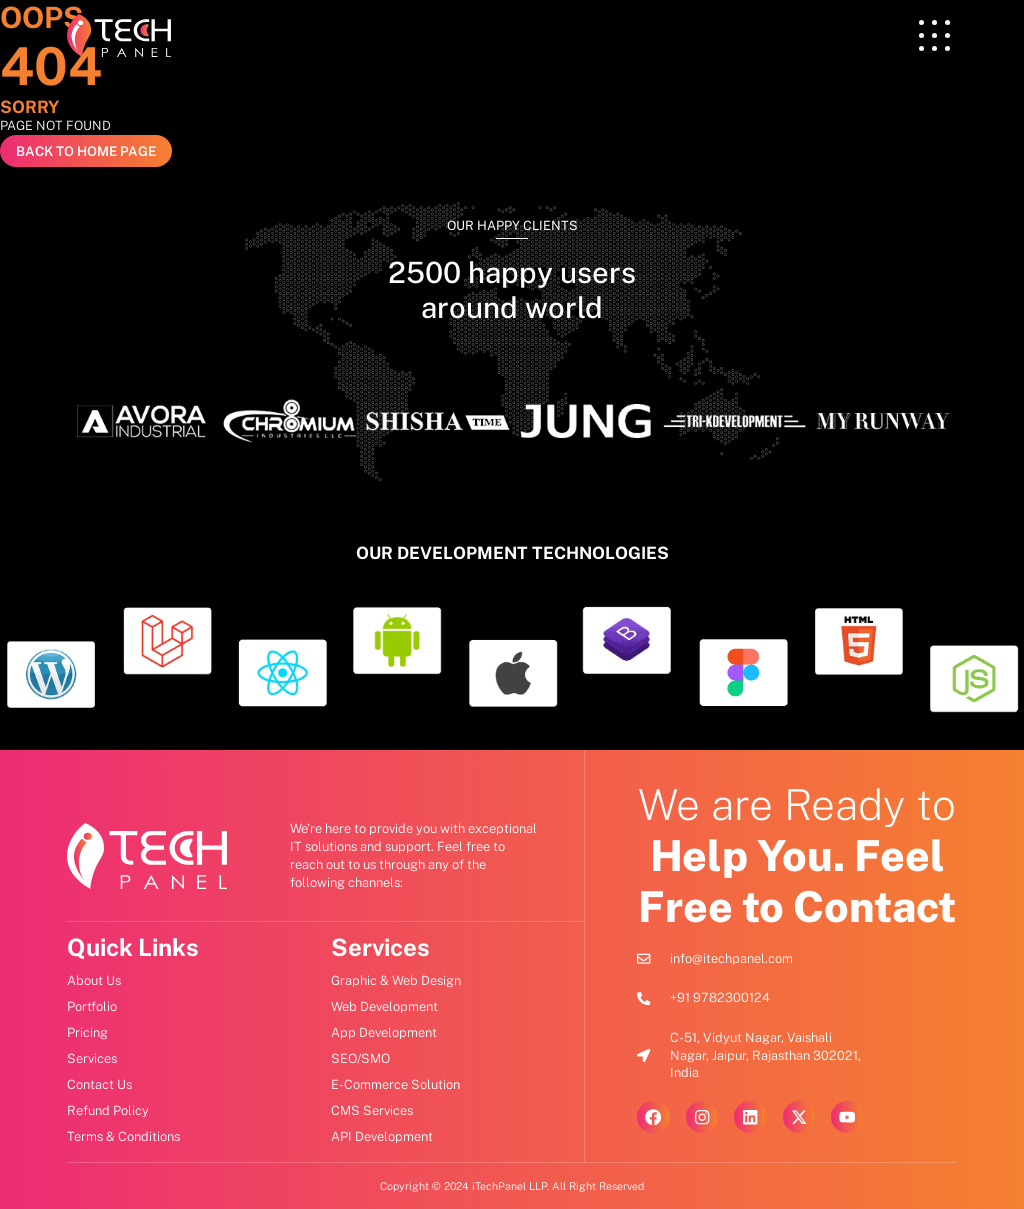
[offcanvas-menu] (934, 36)
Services (380, 947)
